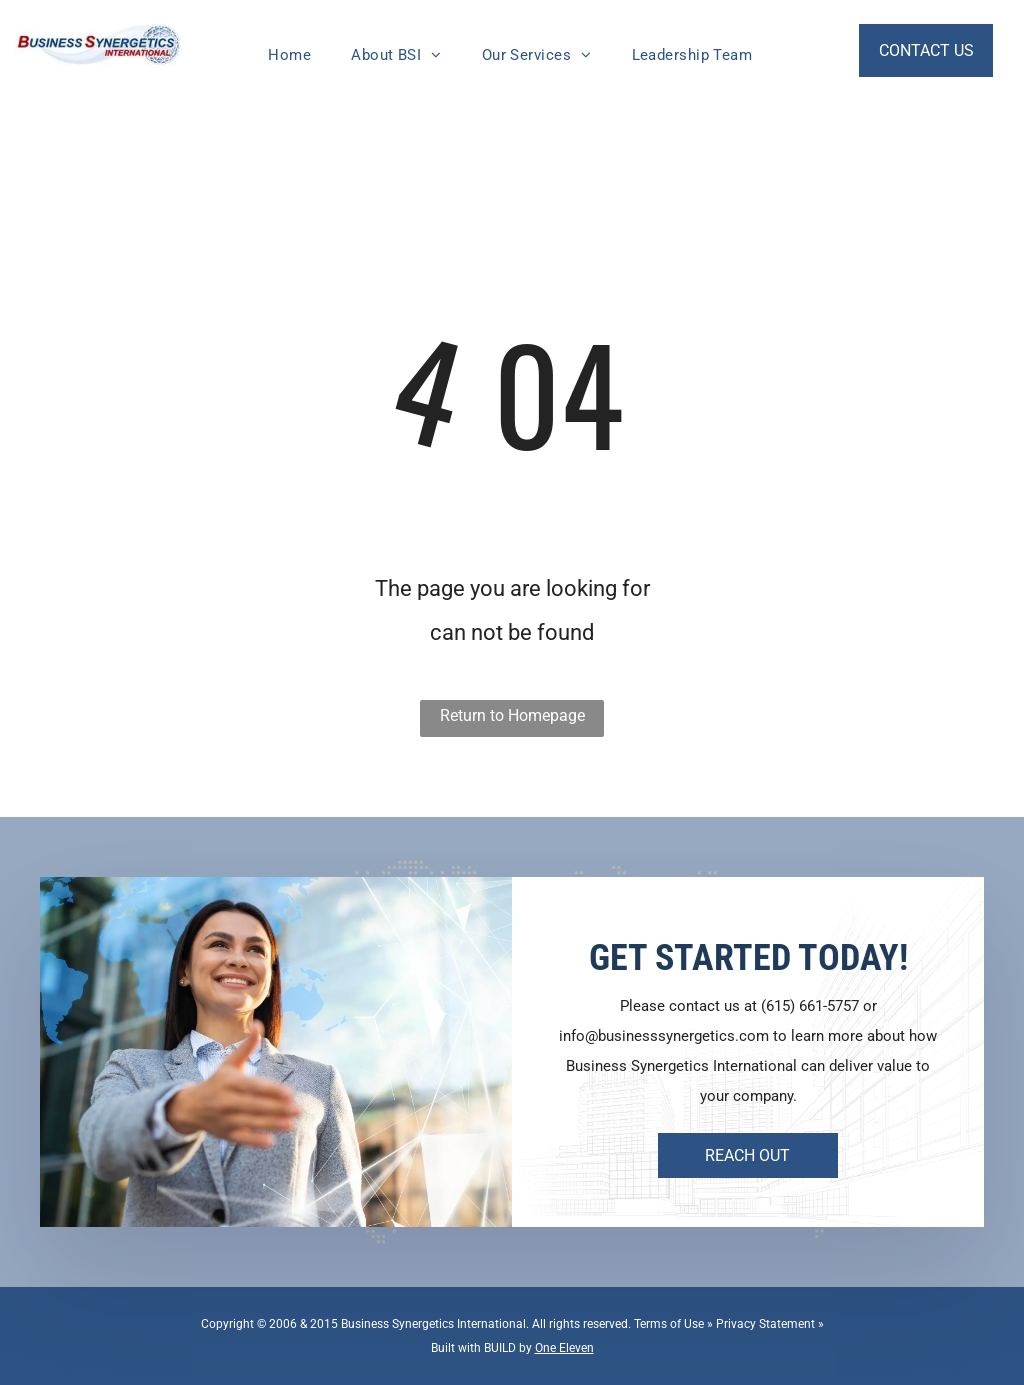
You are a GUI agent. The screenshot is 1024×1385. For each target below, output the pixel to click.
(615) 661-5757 (810, 1006)
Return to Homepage (512, 715)
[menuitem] (289, 55)
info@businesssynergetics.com (664, 1036)
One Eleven (564, 1348)
